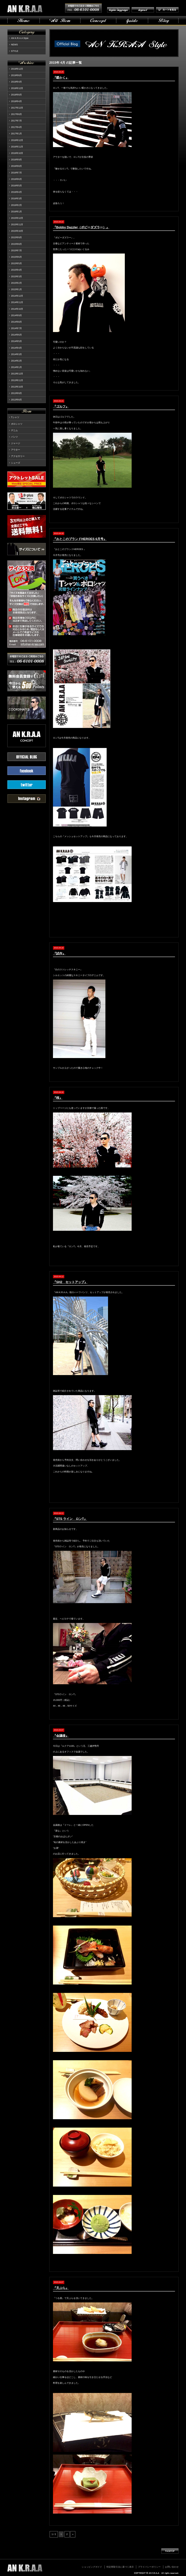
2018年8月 (16, 94)
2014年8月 (16, 322)
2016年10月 (17, 153)
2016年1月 (16, 211)
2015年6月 (16, 257)
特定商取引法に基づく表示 (120, 2567)
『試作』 (59, 953)
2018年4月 (16, 101)
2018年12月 (17, 88)
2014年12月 (17, 296)
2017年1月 (16, 133)
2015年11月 (17, 224)
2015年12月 (17, 218)
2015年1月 (16, 289)
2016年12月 (17, 140)
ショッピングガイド (92, 2567)
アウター (15, 449)
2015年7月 (16, 250)
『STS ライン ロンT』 (70, 1519)
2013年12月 (17, 373)
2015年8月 (16, 244)
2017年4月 (16, 127)
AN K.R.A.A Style (19, 38)
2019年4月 (16, 81)
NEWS (14, 44)
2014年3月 (16, 354)
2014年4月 (16, 348)
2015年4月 (16, 270)
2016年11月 (17, 146)
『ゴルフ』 (61, 406)
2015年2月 (16, 283)
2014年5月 (16, 341)
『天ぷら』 (61, 2288)
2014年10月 (17, 309)
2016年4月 (16, 192)
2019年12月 (17, 69)
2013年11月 (17, 380)
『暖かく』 (61, 77)
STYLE (14, 51)
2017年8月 (16, 114)
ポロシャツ (16, 424)
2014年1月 (16, 367)
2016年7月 (16, 172)
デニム (14, 430)
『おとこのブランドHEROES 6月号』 (80, 539)
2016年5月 (16, 185)
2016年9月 (16, 159)
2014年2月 (16, 360)
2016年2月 (16, 205)
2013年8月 (16, 399)
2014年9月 (16, 315)
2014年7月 (16, 328)
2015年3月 (16, 276)
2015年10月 (17, 231)
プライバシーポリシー (149, 2567)
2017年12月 (17, 107)
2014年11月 (17, 302)
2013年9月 (16, 393)
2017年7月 (16, 120)
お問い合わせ (172, 2567)
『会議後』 (61, 1735)
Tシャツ (15, 417)
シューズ (15, 462)
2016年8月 (16, 166)
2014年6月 (16, 334)
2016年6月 (16, 179)
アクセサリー (18, 456)
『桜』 (57, 1098)
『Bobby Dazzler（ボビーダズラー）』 (81, 227)
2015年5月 (16, 263)
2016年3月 (16, 198)
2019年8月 (16, 75)
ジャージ (15, 443)
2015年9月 (16, 237)
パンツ (14, 436)
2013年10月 (17, 386)
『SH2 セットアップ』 (70, 1282)
